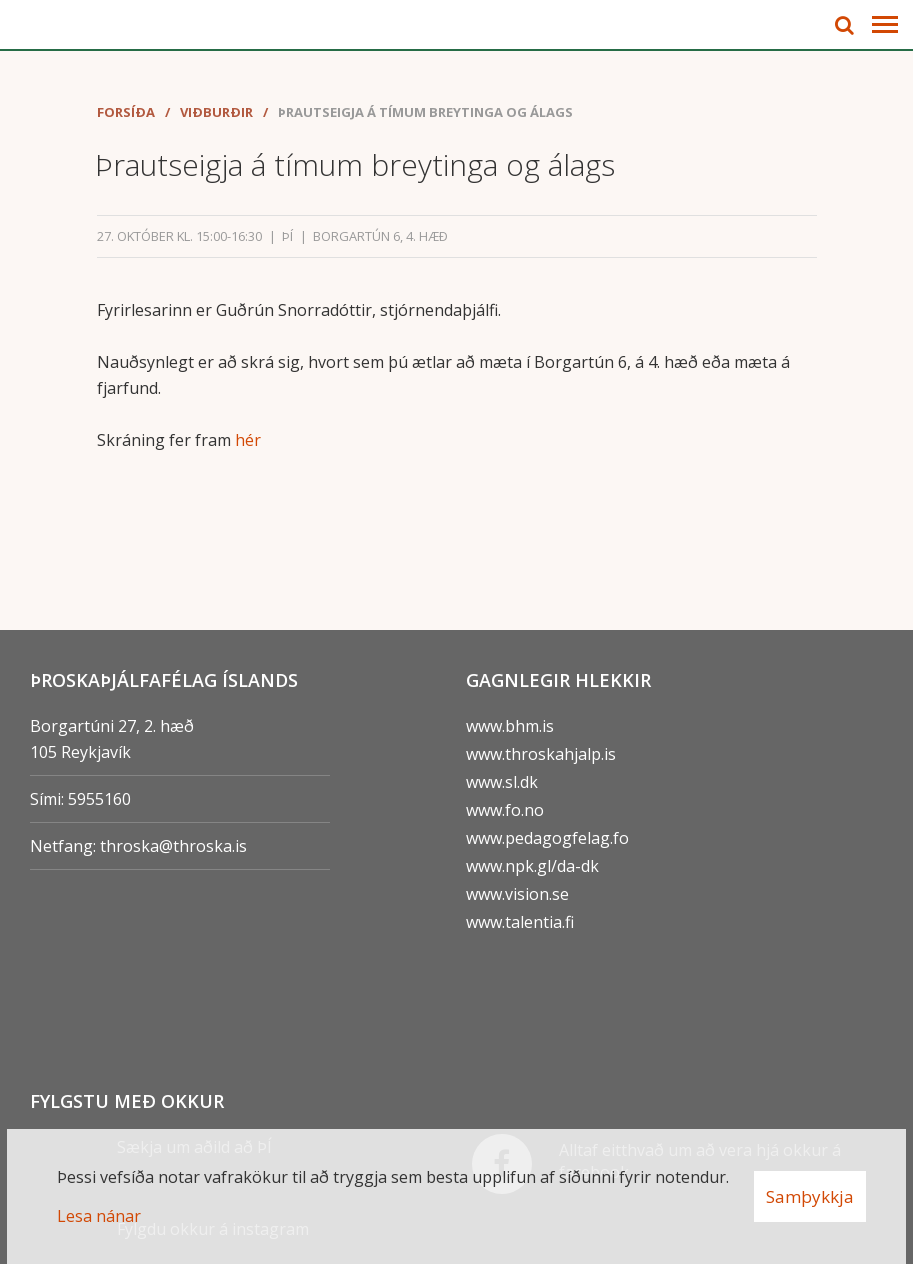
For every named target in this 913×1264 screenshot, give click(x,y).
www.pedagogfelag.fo (547, 838)
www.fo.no (505, 810)
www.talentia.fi (520, 922)
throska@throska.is (173, 846)
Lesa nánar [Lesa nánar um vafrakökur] (99, 1216)
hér (248, 440)
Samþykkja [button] (810, 1196)
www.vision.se (517, 894)
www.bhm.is (510, 726)
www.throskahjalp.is (541, 754)
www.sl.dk (502, 782)
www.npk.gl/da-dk (532, 866)
